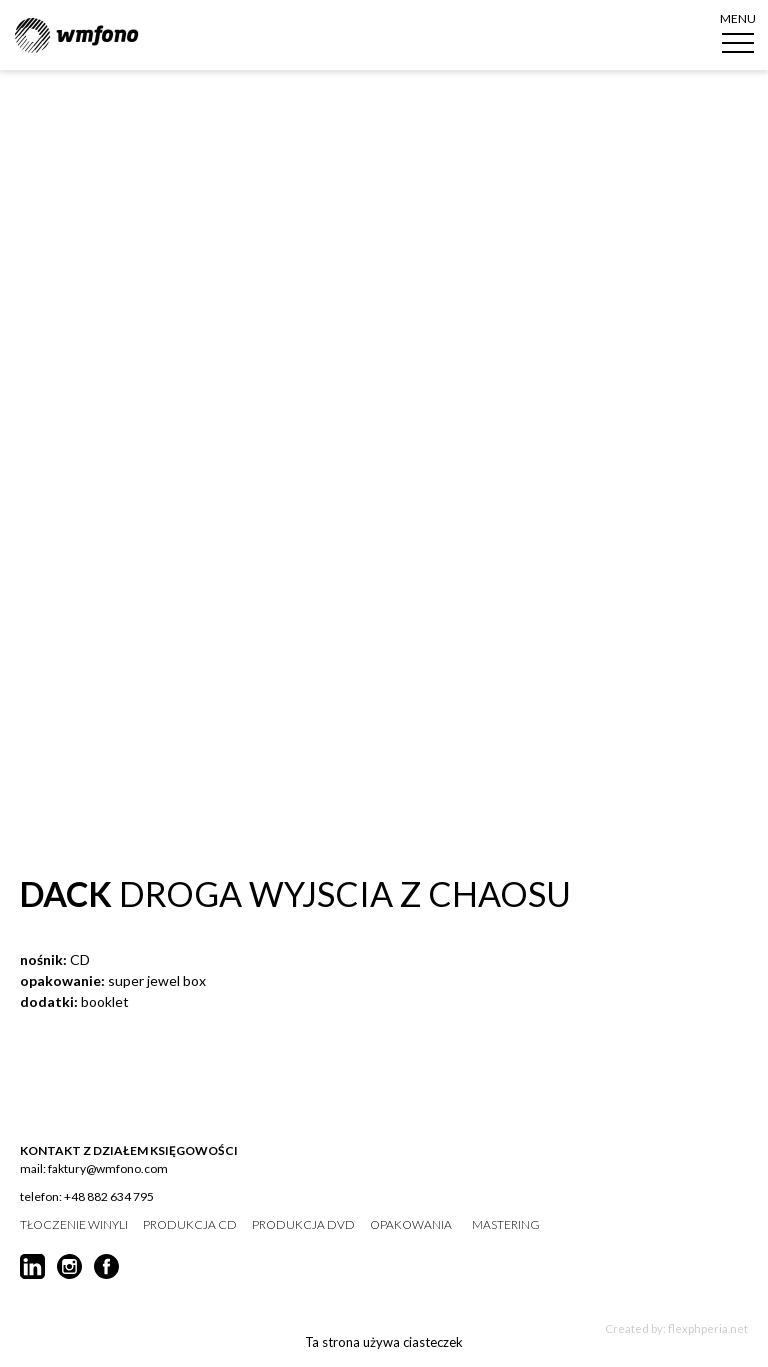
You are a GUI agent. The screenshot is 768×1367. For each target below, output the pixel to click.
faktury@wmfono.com (108, 1168)
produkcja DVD (303, 1225)
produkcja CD (190, 1225)
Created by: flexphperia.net (676, 1328)
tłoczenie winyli (74, 1225)
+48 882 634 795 (109, 1196)
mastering (506, 1225)
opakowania (411, 1225)
